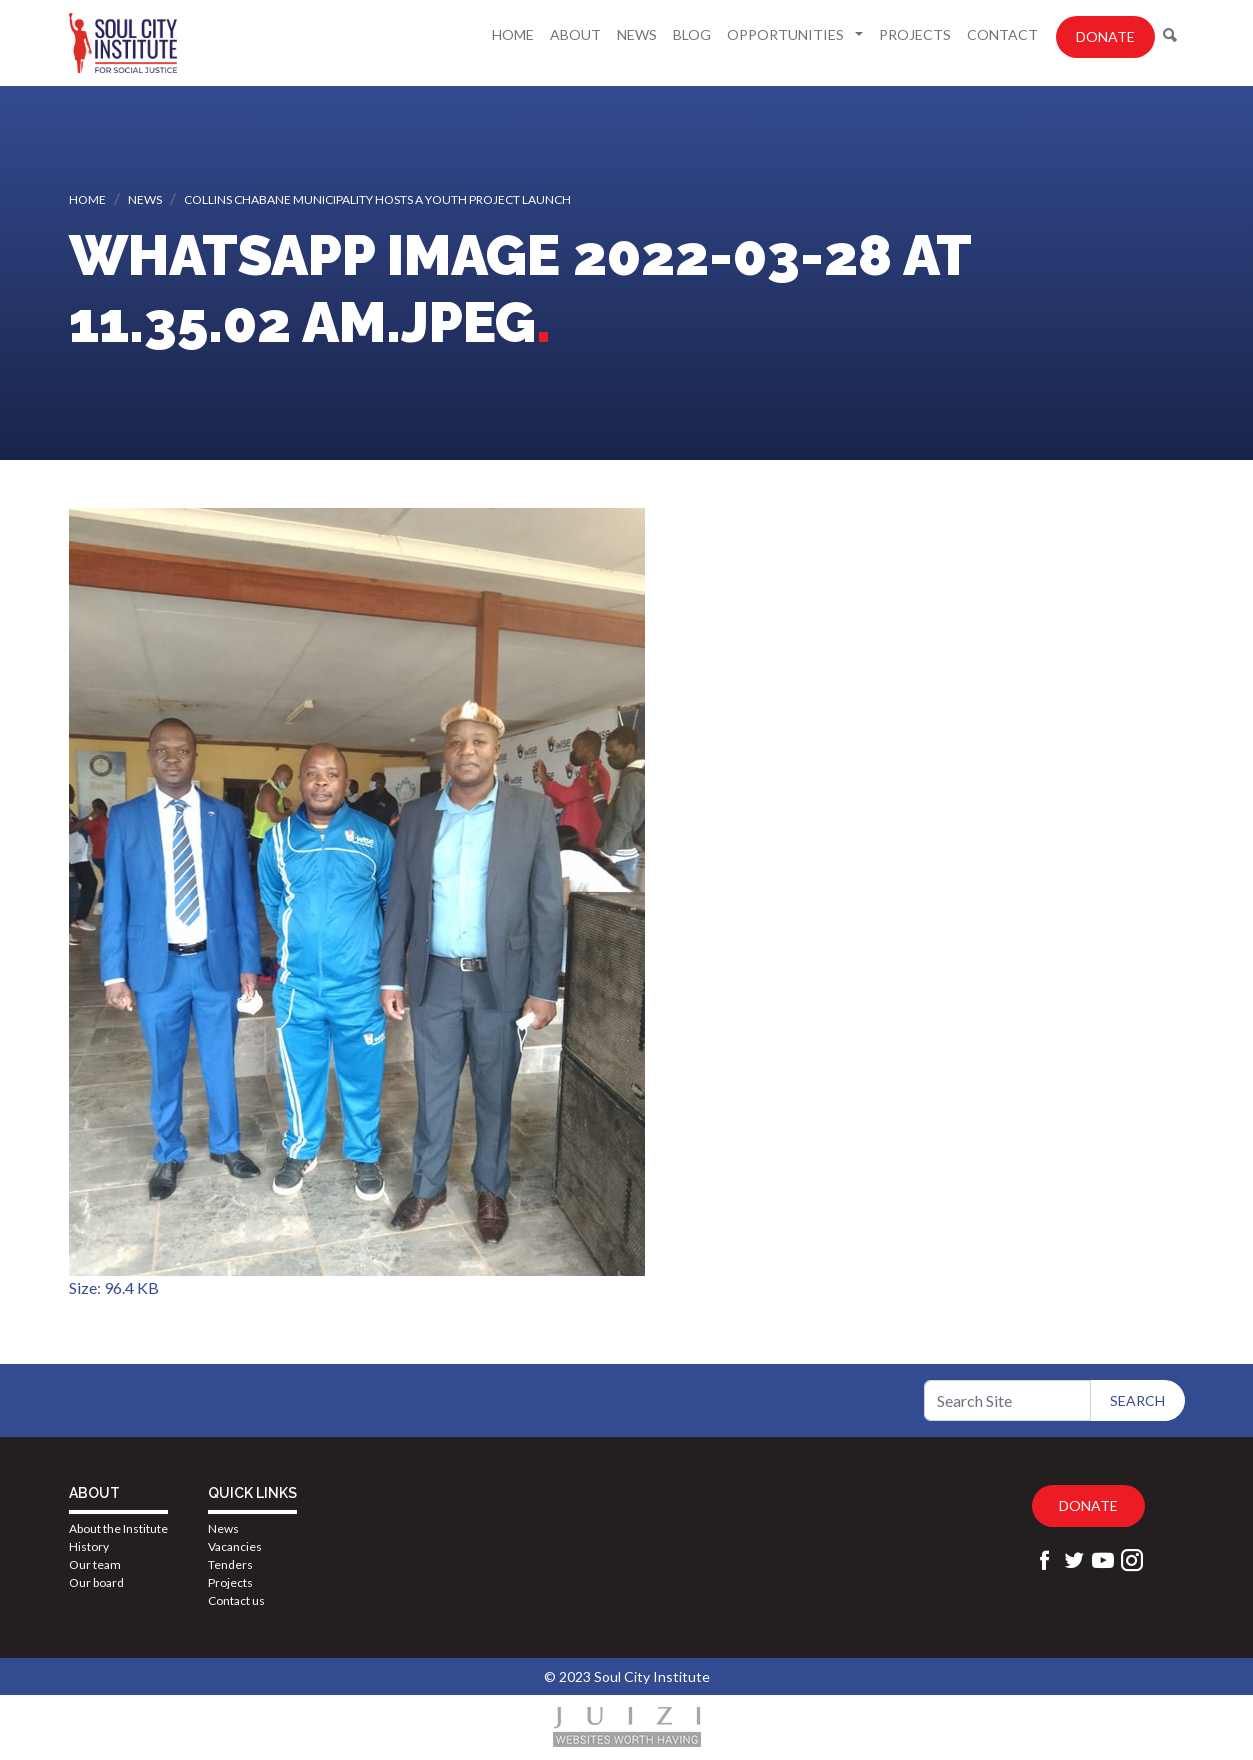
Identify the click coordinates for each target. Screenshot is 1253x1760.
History (89, 1546)
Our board (96, 1582)
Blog (692, 34)
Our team (95, 1564)
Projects (915, 34)
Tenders (230, 1564)
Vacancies (235, 1546)
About (575, 34)
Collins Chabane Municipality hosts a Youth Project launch (377, 199)
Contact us (236, 1600)
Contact (1002, 34)
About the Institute (118, 1528)
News (637, 34)
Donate (1105, 36)
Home (513, 34)
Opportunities (787, 34)
